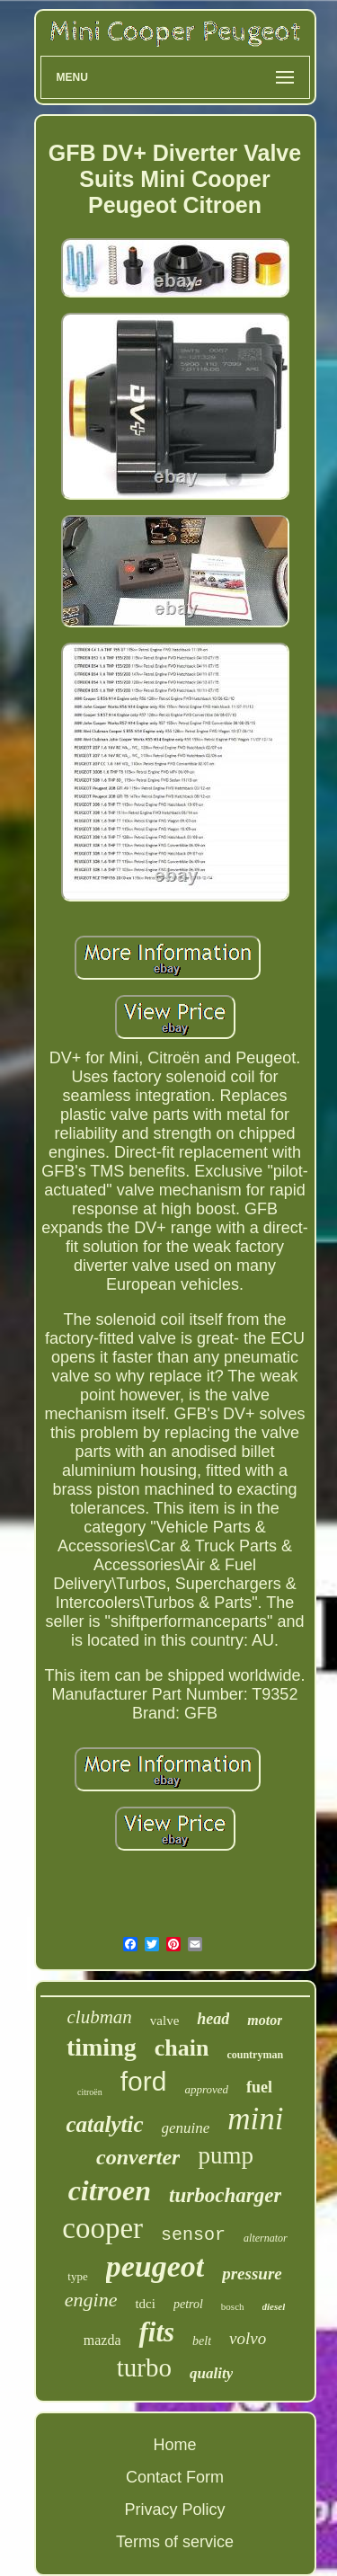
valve (164, 2020)
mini (255, 2118)
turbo (144, 2367)
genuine (186, 2127)
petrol (188, 2304)
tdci (145, 2303)
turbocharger (225, 2195)
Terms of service (175, 2542)
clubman (99, 2017)
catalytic (104, 2124)
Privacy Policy (174, 2509)
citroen (109, 2190)
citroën (89, 2092)
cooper (102, 2228)
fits (156, 2332)
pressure (252, 2273)
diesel (274, 2306)
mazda (102, 2340)
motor (264, 2020)
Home (174, 2445)
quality (211, 2373)
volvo (247, 2338)
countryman (254, 2054)
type (77, 2276)
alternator (266, 2238)
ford (143, 2081)
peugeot (155, 2266)
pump (225, 2155)
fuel (259, 2087)
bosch (232, 2306)
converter (138, 2157)
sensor (193, 2235)
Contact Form (175, 2477)
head (213, 2019)
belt (201, 2341)
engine (91, 2299)
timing (102, 2047)
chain (182, 2048)
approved (206, 2089)
